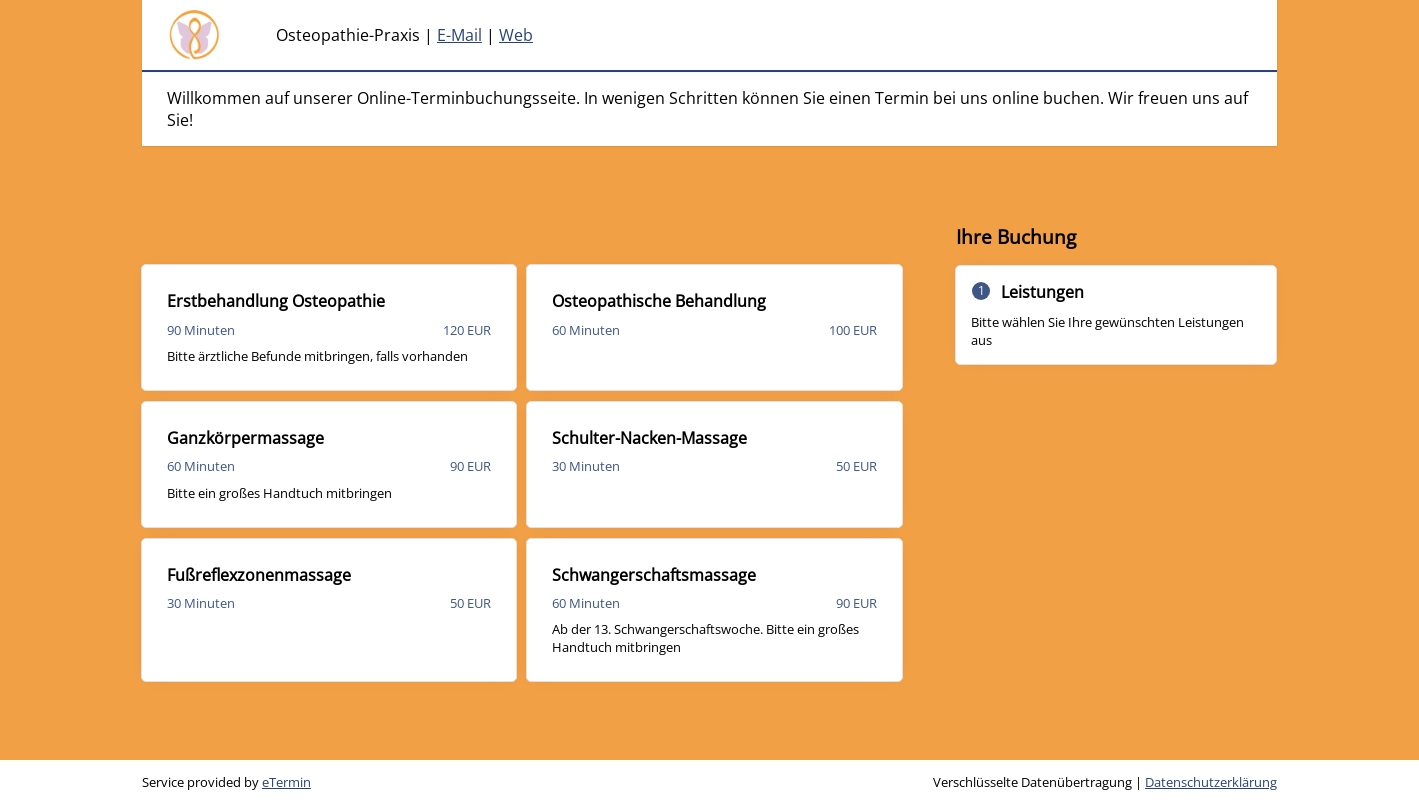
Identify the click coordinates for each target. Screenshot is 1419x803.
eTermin (286, 782)
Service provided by (226, 782)
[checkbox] (329, 327)
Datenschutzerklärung (1211, 782)
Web (516, 35)
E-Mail (459, 35)
